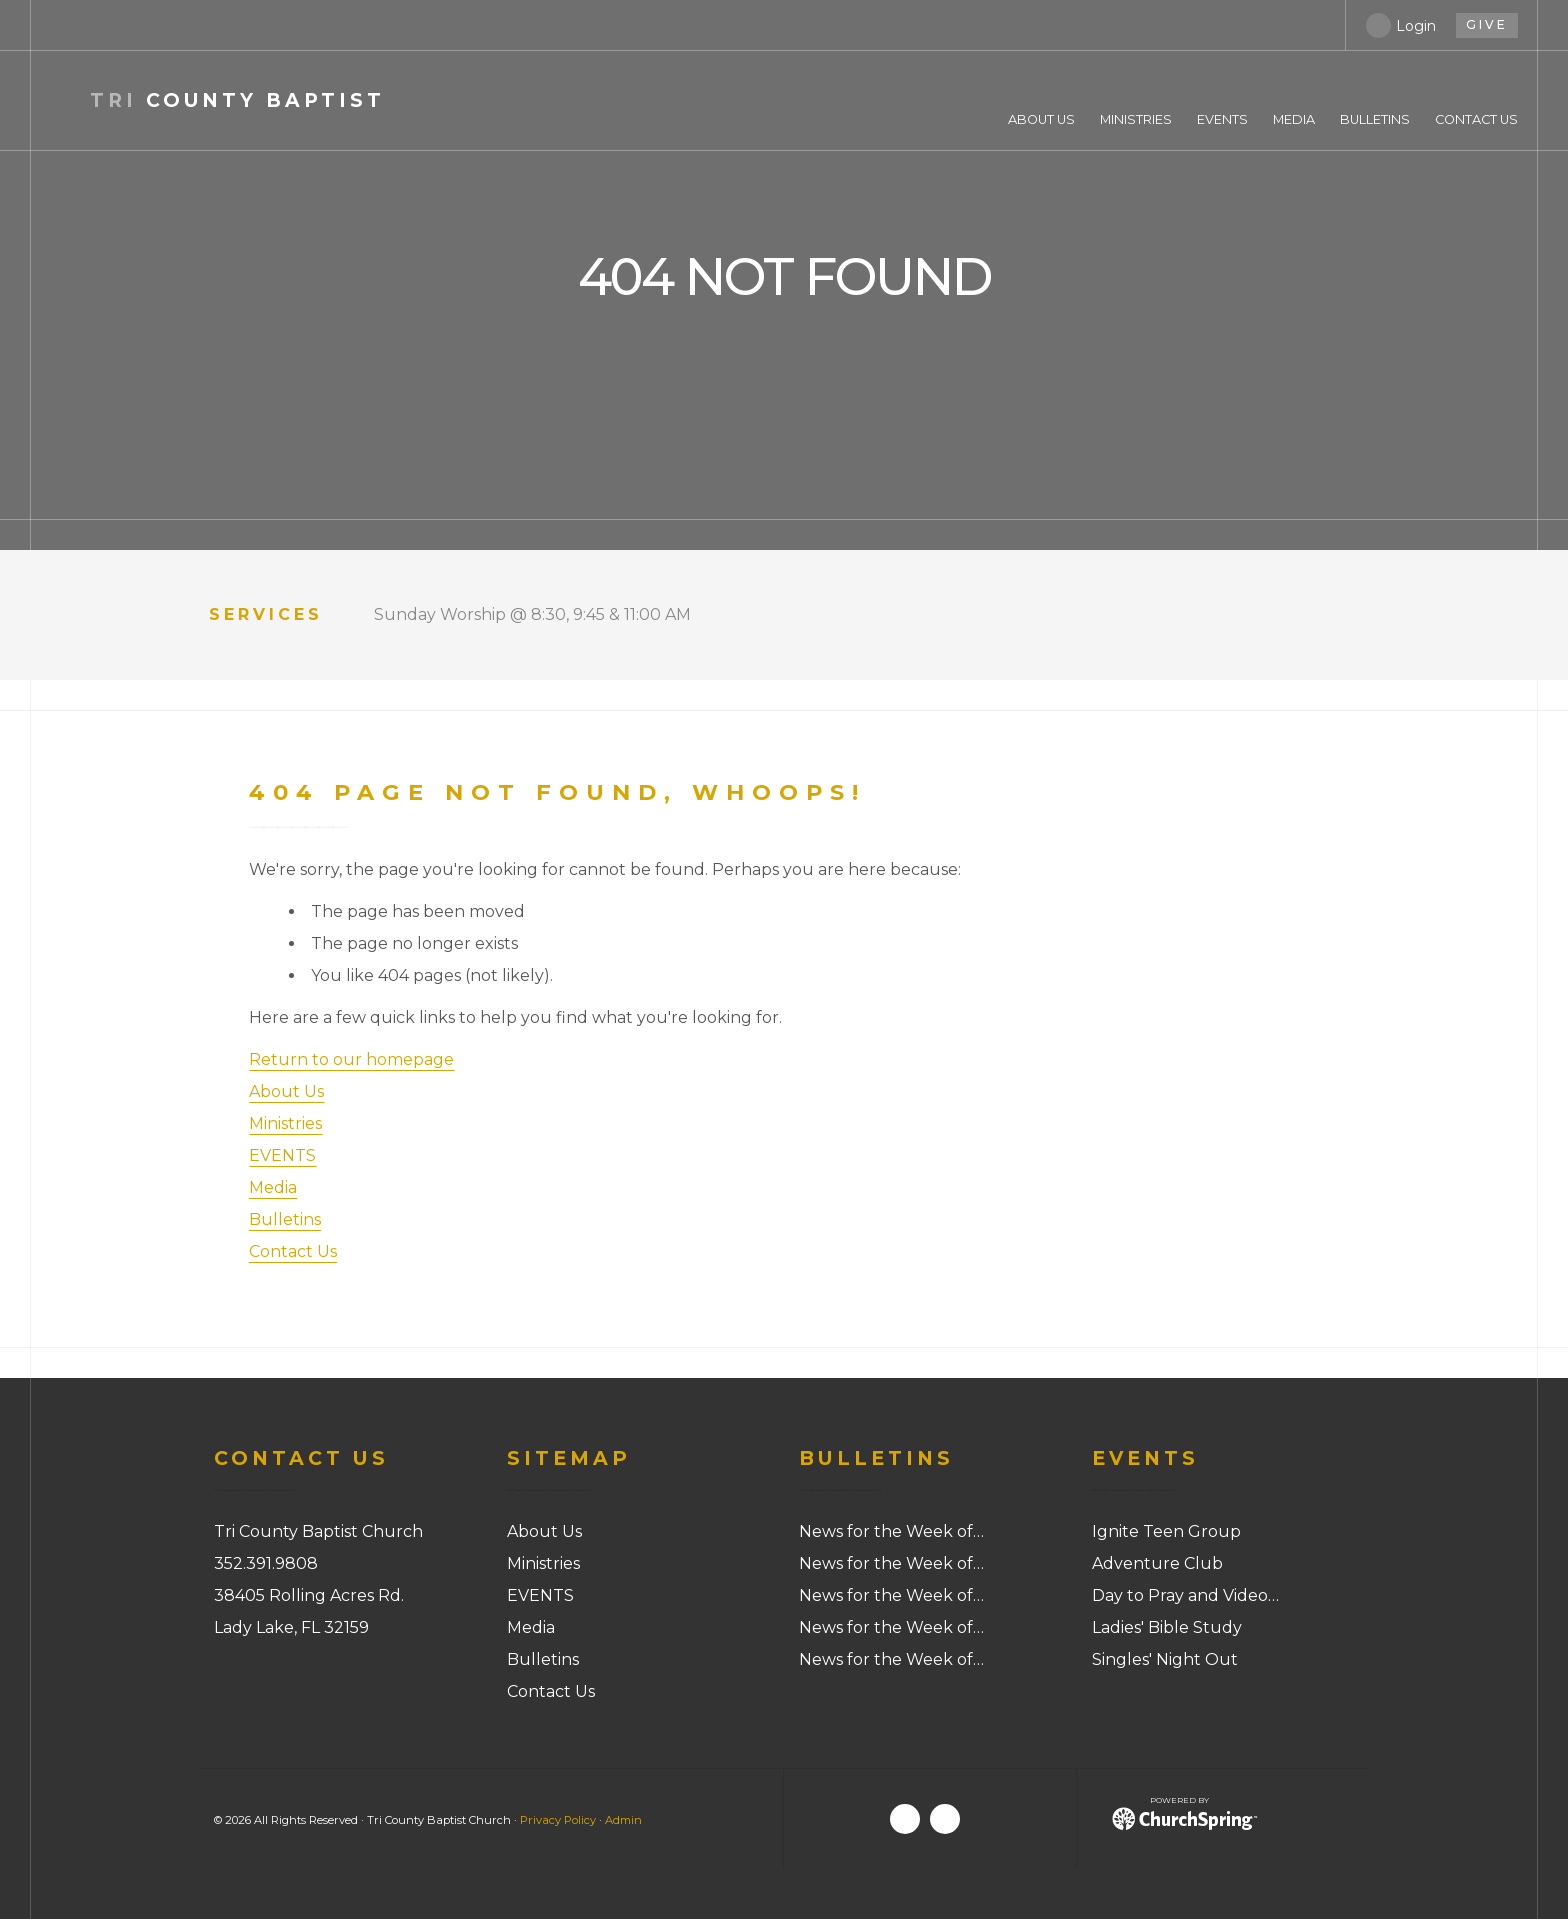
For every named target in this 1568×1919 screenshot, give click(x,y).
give (1487, 24)
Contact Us (293, 1251)
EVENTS (282, 1155)
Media (273, 1187)
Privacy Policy (558, 1820)
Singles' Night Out (1165, 1659)
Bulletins (285, 1219)
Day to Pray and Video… (1185, 1595)
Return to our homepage (351, 1059)
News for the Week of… (891, 1531)
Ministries (285, 1123)
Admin (623, 1820)
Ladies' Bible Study (1167, 1627)
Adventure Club (1157, 1563)
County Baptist (237, 100)
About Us (286, 1091)
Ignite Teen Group (1166, 1531)
